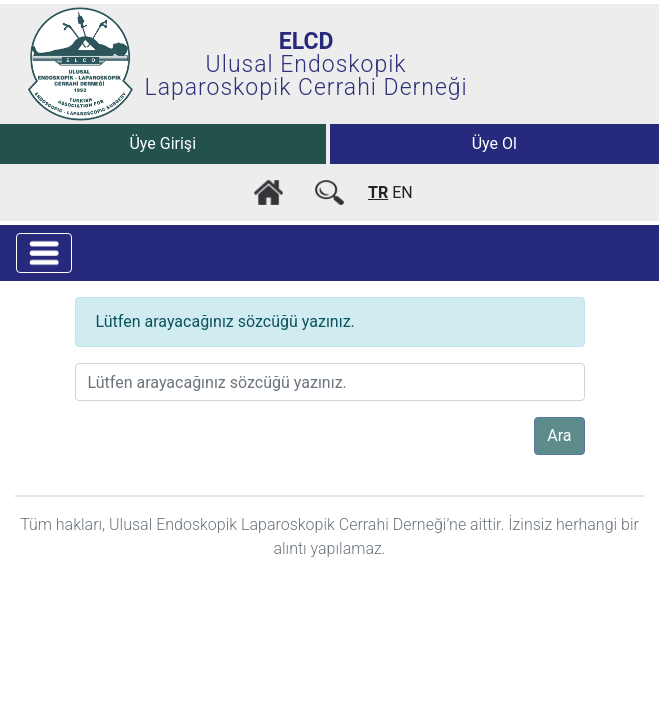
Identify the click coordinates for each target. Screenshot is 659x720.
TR (378, 192)
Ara (559, 435)
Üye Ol (494, 143)
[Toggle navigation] (44, 253)
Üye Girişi (162, 143)
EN (402, 192)
